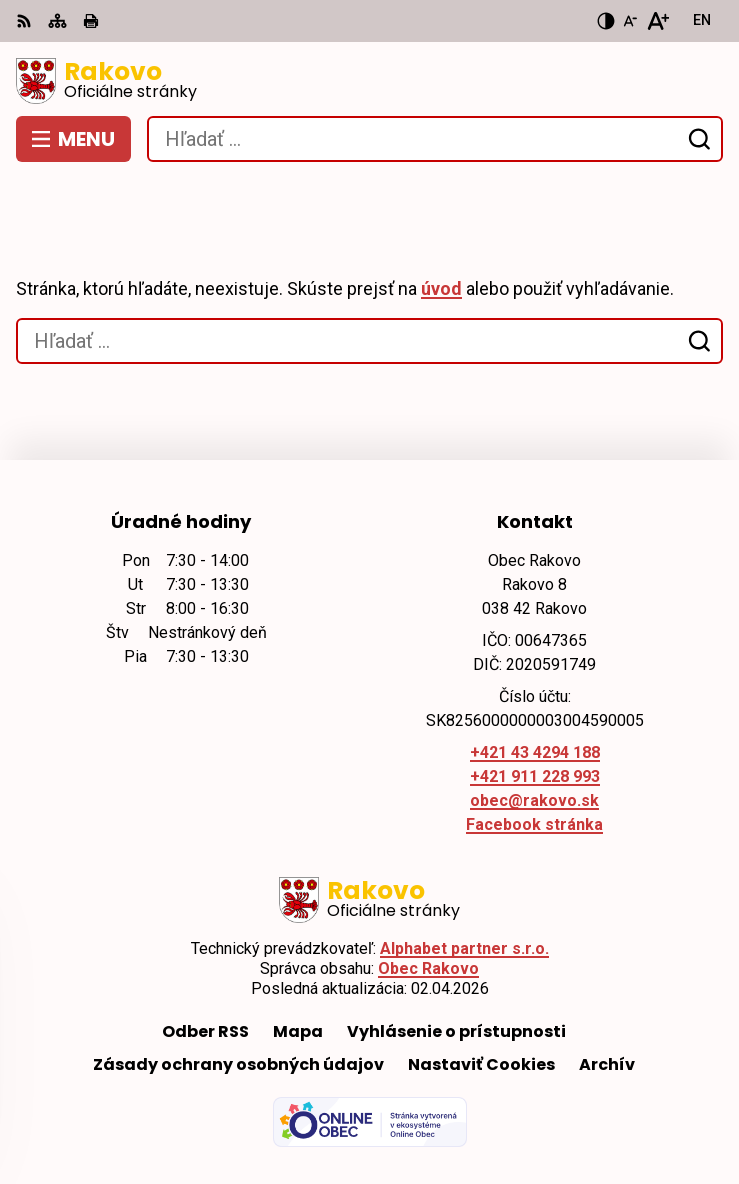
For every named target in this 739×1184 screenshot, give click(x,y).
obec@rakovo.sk (534, 800)
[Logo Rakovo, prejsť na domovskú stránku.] (369, 81)
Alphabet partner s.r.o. (464, 948)
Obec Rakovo (428, 968)
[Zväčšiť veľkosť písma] (657, 21)
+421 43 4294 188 (535, 752)
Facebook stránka (534, 824)
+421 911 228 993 (535, 776)
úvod (441, 288)
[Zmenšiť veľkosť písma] (630, 21)
